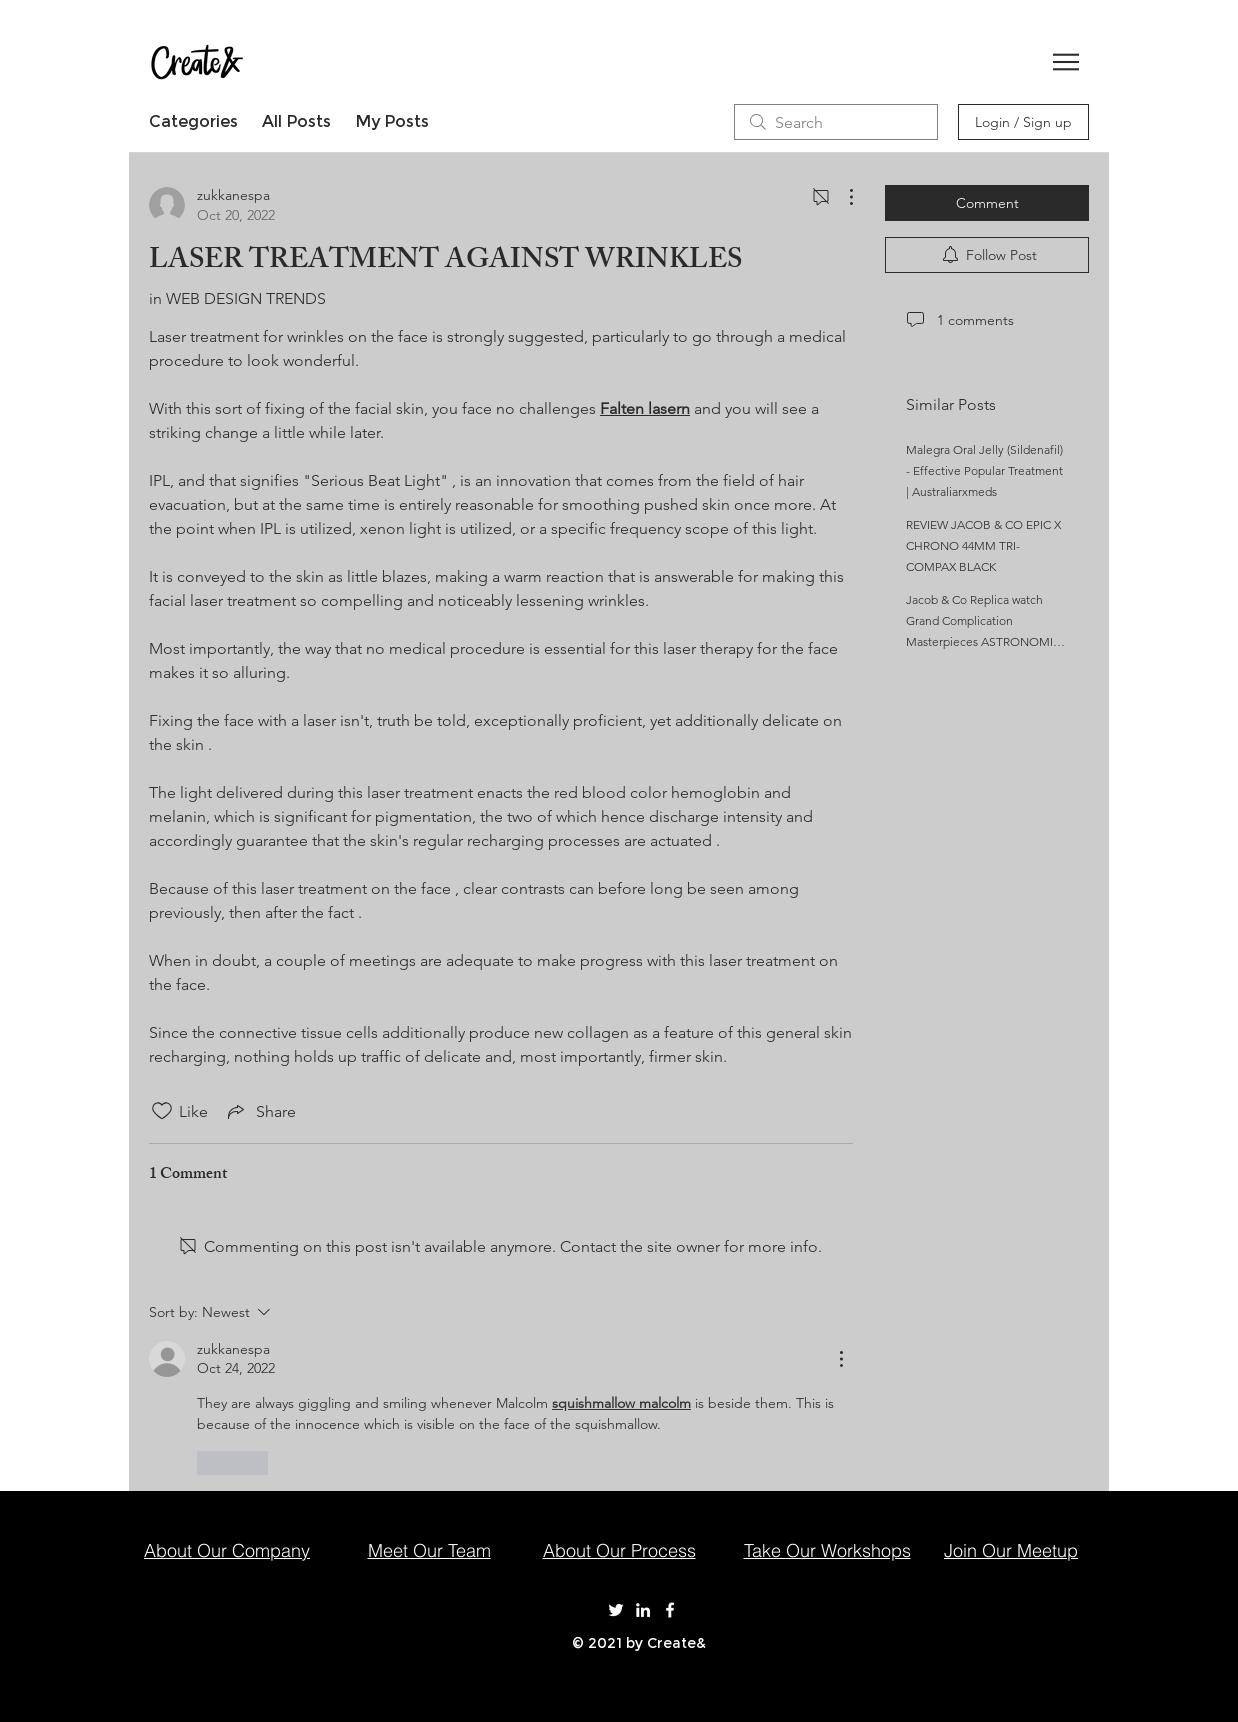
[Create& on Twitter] (616, 1610)
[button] (1066, 62)
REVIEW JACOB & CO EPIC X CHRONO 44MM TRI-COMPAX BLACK (983, 545)
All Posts (296, 121)
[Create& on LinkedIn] (643, 1610)
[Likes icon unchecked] (162, 1111)
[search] (836, 122)
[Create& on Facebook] (670, 1610)
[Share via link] (260, 1111)
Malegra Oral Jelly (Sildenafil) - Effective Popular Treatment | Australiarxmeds (984, 470)
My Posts (392, 121)
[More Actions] (841, 197)
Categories (193, 121)
